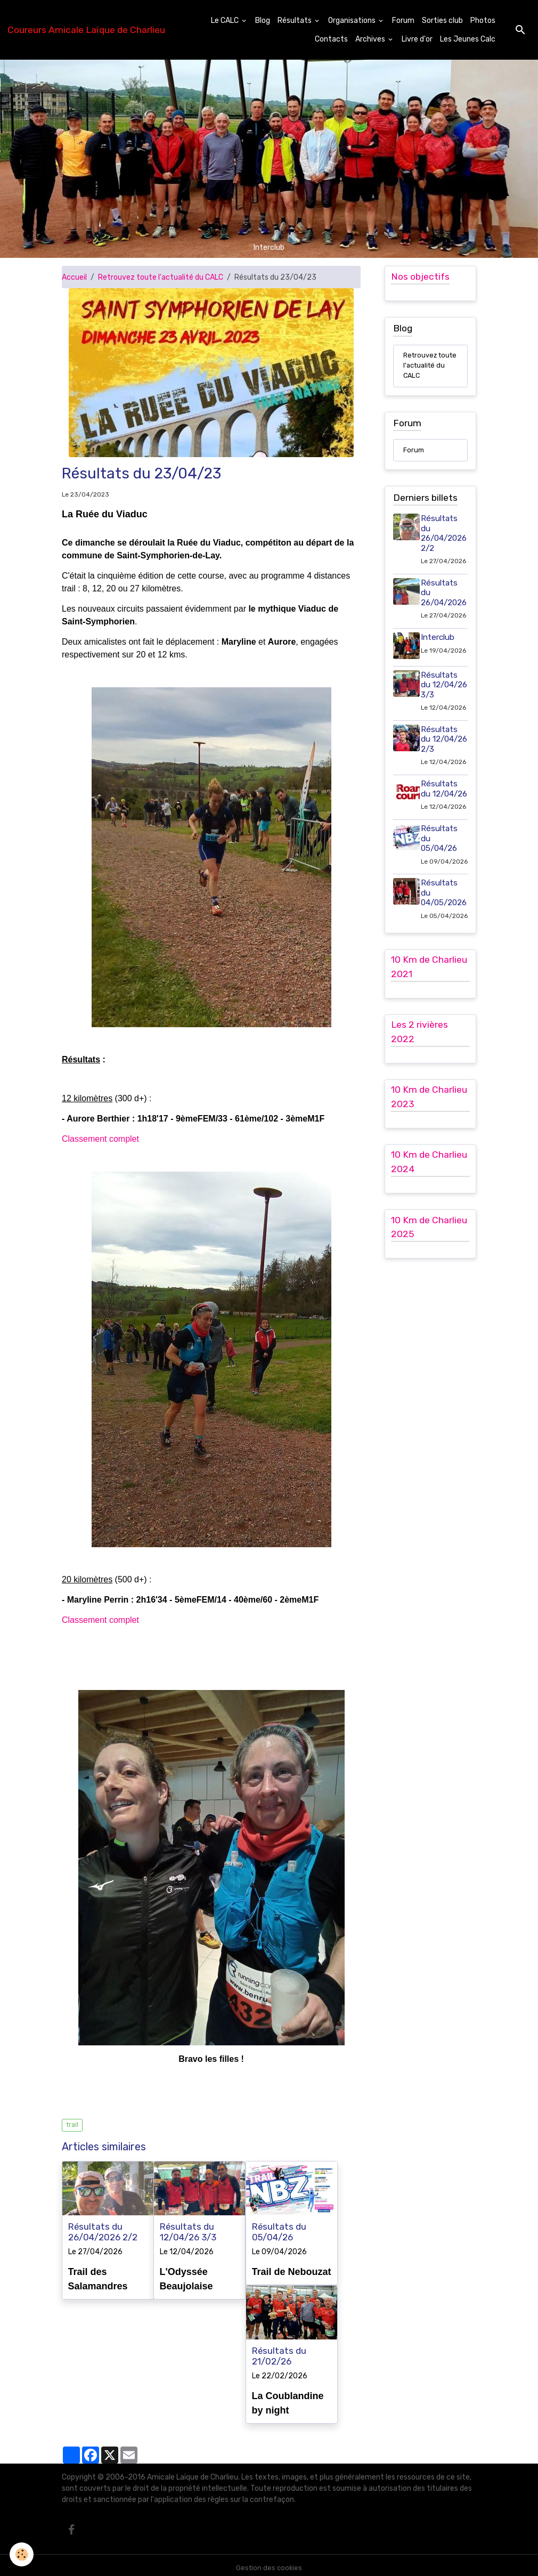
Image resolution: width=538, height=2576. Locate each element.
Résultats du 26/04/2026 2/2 (102, 2231)
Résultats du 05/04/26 (279, 2231)
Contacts (331, 39)
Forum (403, 20)
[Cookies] (23, 2554)
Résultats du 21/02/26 (279, 2353)
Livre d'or (417, 39)
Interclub (440, 654)
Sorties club (442, 20)
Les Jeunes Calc (467, 39)
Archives (371, 39)
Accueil (74, 277)
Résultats (295, 20)
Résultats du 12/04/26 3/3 (188, 2231)
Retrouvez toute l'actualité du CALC (160, 277)
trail (72, 2124)
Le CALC (225, 20)
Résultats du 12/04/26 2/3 (441, 786)
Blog (262, 20)
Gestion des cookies (269, 2562)
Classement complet (100, 1138)
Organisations (352, 20)
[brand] (86, 30)
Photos (482, 20)
